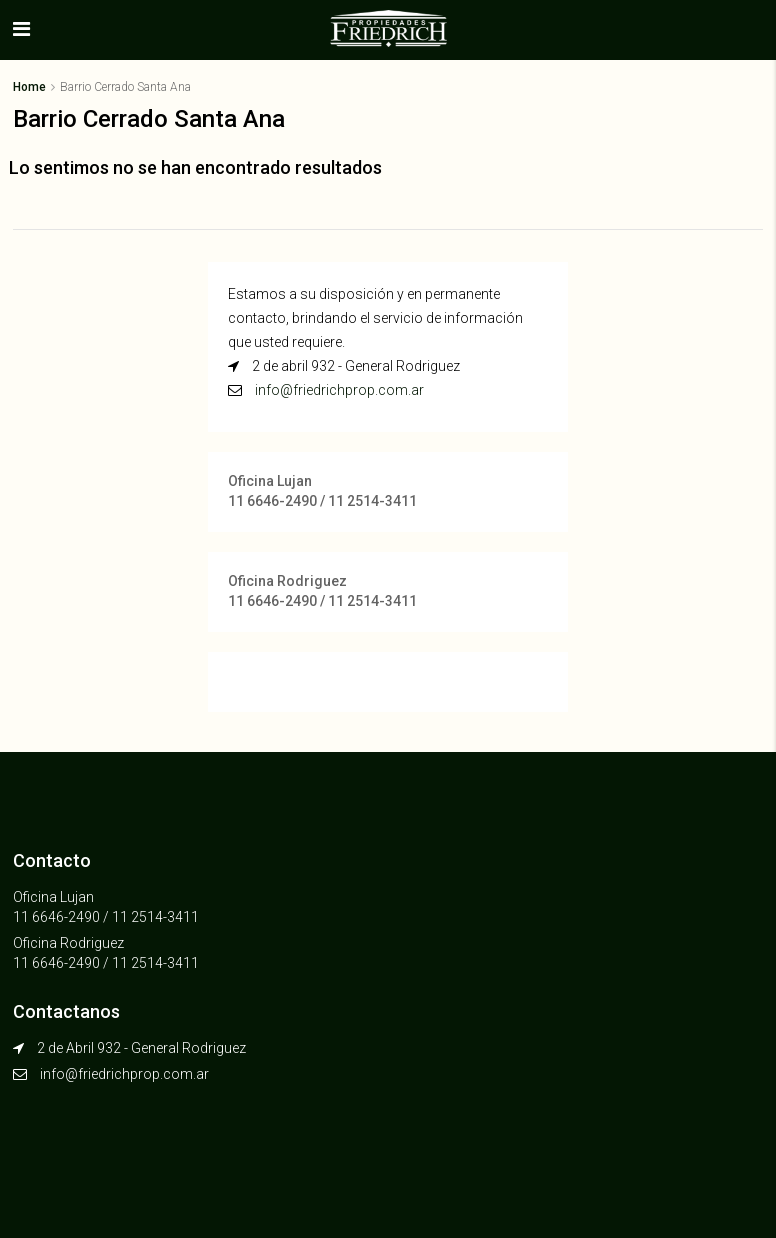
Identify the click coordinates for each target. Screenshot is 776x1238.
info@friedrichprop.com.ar (339, 390)
